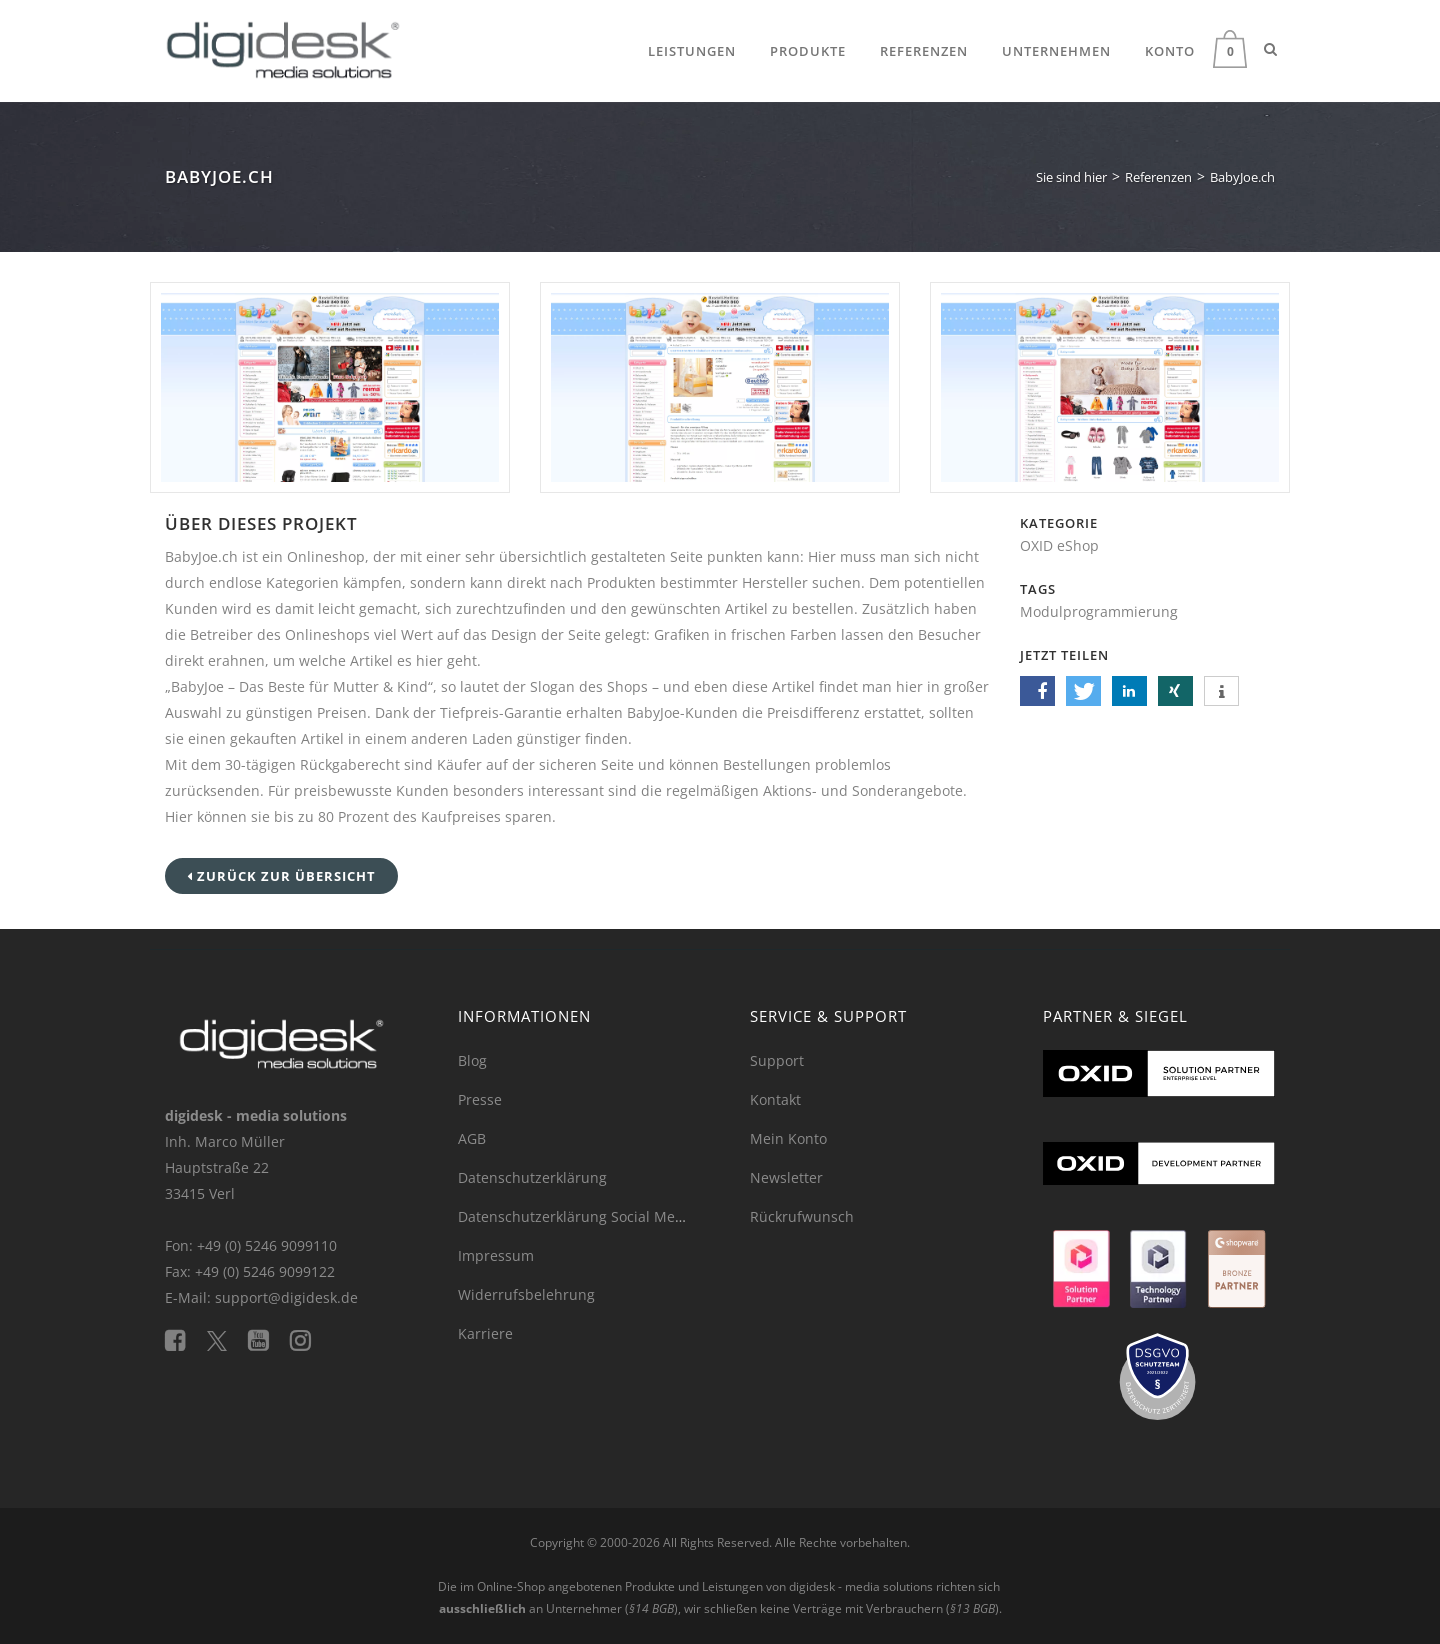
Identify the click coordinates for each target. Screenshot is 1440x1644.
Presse (480, 1099)
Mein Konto (788, 1138)
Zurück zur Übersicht (281, 876)
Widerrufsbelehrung (526, 1294)
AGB (472, 1138)
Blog (472, 1060)
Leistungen (692, 51)
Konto (1170, 51)
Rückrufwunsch (802, 1216)
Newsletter (786, 1177)
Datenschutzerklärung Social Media (577, 1216)
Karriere (485, 1333)
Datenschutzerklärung (532, 1177)
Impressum (496, 1255)
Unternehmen (1056, 51)
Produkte (808, 51)
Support (777, 1060)
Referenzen (924, 51)
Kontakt (775, 1099)
